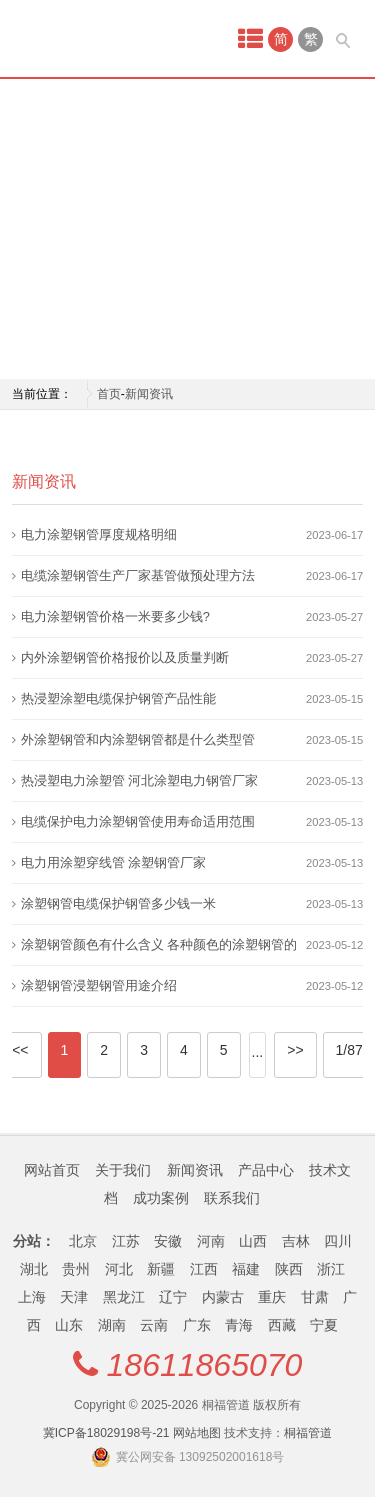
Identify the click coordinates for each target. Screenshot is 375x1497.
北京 (83, 1241)
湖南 (112, 1325)
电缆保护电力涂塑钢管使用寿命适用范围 (138, 821)
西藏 (282, 1325)
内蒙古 (223, 1297)
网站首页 (52, 1170)
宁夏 (324, 1325)
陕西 (289, 1269)
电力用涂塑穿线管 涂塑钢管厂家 (114, 862)
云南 (154, 1325)
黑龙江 (124, 1297)
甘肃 (315, 1297)
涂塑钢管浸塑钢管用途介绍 (99, 985)
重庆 (272, 1297)
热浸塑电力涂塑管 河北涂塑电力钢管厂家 (140, 780)
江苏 (126, 1241)
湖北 (34, 1269)
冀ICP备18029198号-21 (106, 1433)
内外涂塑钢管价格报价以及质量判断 (125, 657)
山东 (69, 1325)
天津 (74, 1297)
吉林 (296, 1241)
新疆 (161, 1269)
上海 (32, 1297)
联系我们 (232, 1198)
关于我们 (123, 1170)
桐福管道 (308, 1433)
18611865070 (205, 1365)
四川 (338, 1241)
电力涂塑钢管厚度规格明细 (99, 534)
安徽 (168, 1241)
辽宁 (173, 1297)
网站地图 (197, 1433)
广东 (197, 1325)
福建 (246, 1269)
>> (295, 1050)
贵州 (76, 1269)
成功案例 (161, 1198)
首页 (109, 394)
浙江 (331, 1269)
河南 (211, 1241)
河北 (119, 1269)
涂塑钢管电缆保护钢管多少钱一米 (118, 903)
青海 (239, 1325)
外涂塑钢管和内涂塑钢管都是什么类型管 (138, 739)
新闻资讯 (149, 394)
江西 (204, 1269)
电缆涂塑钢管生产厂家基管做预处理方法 (138, 575)
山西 (253, 1241)
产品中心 (266, 1170)
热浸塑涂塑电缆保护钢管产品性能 (118, 698)
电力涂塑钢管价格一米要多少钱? (115, 616)
